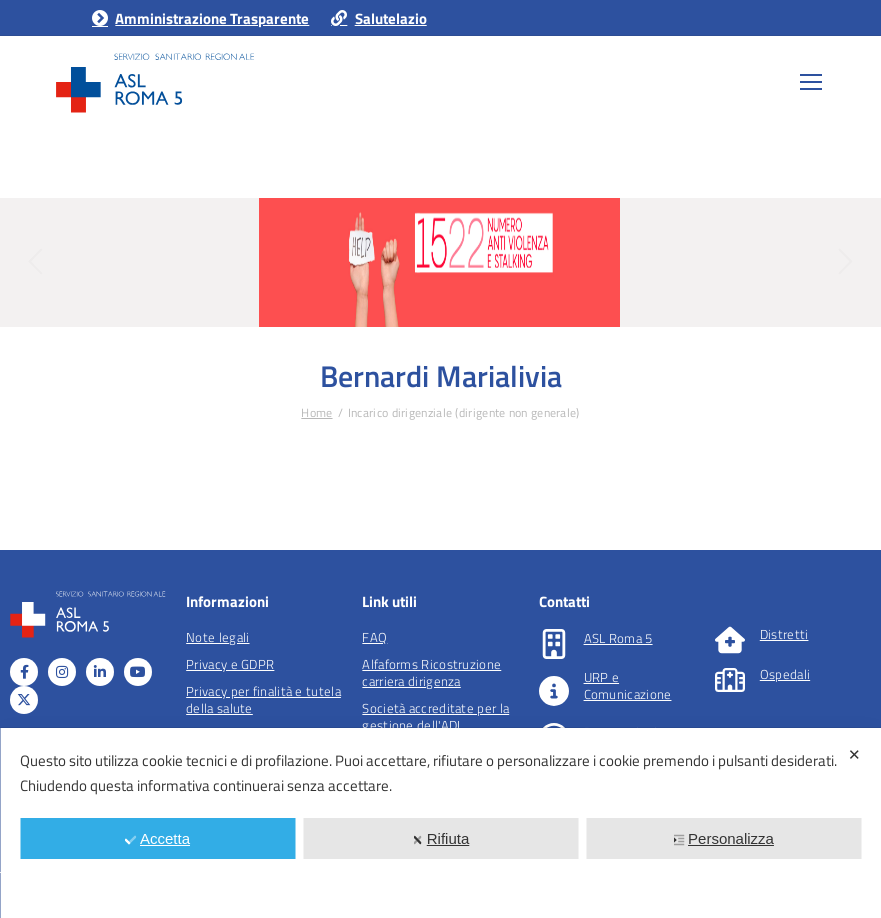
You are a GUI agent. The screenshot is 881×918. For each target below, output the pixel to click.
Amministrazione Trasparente (199, 18)
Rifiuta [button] (441, 838)
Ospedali (785, 674)
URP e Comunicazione (628, 685)
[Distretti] (730, 640)
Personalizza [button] (723, 838)
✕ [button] (854, 754)
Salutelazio (377, 18)
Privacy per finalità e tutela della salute (263, 699)
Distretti (784, 634)
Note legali (217, 637)
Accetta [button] (157, 838)
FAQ (374, 637)
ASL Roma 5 (618, 638)
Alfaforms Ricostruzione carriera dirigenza (431, 672)
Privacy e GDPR (230, 664)
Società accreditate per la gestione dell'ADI (435, 716)
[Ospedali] (730, 680)
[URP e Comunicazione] (554, 691)
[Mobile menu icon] (811, 82)
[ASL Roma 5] (554, 644)
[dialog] (440, 823)
